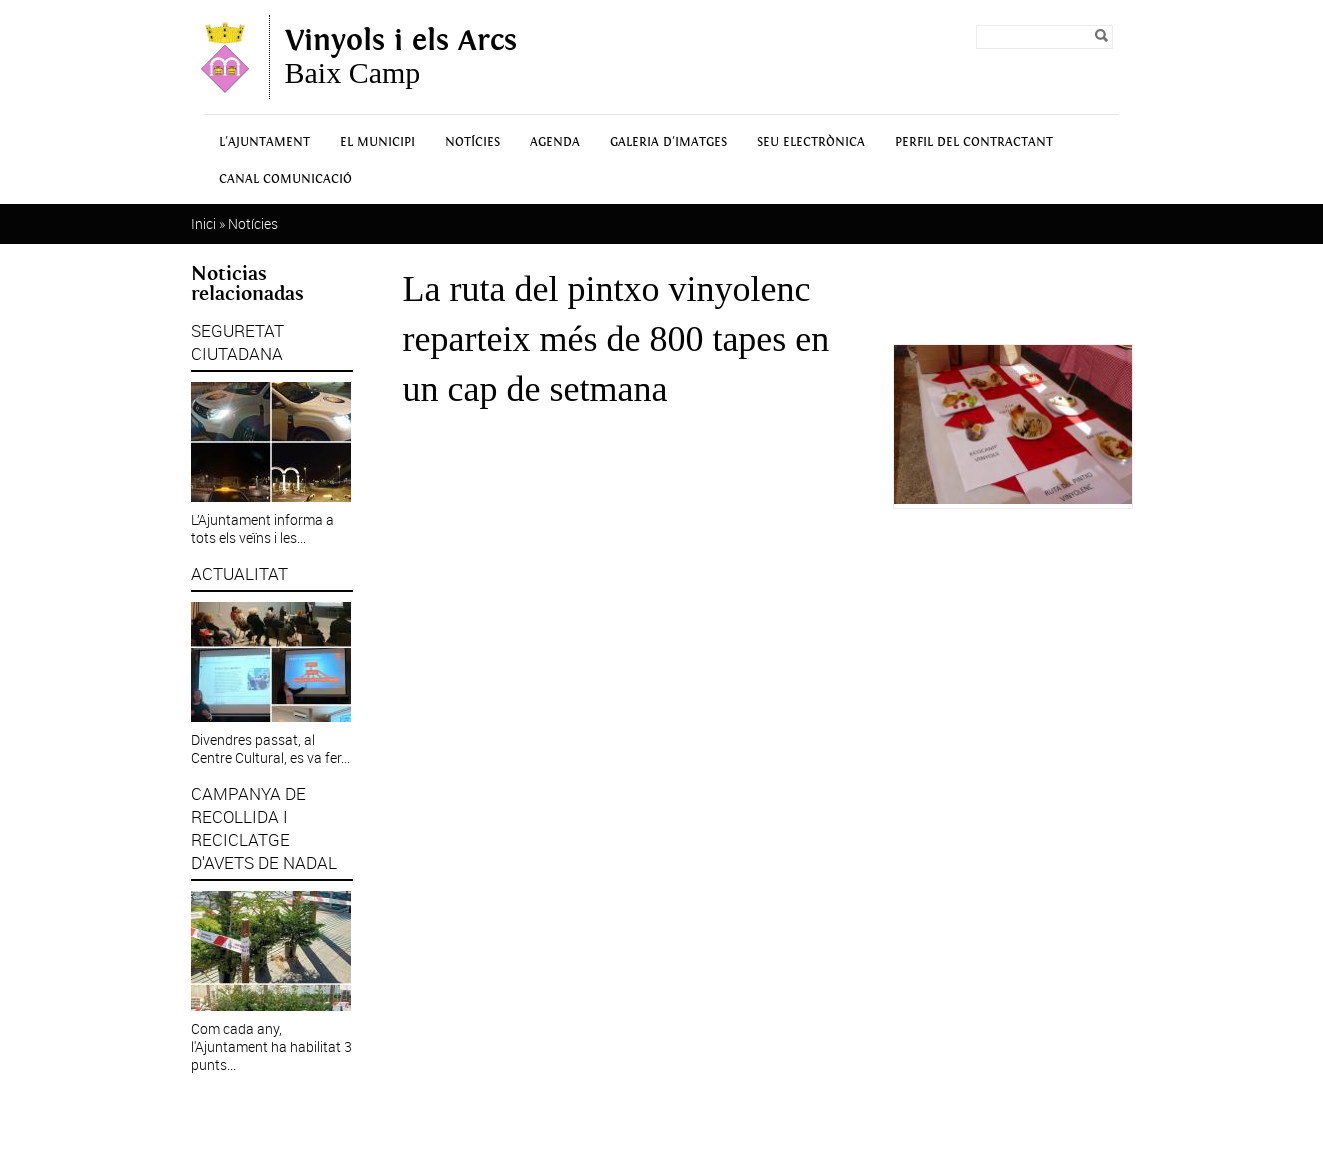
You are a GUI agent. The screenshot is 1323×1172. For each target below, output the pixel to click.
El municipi (377, 142)
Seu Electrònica (811, 142)
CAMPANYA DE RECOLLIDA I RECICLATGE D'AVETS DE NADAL (264, 828)
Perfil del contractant (974, 142)
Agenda (555, 142)
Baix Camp (401, 57)
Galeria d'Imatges (668, 142)
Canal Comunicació (285, 179)
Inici (203, 223)
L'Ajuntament (264, 142)
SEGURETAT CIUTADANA (237, 342)
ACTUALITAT (239, 573)
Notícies (472, 142)
